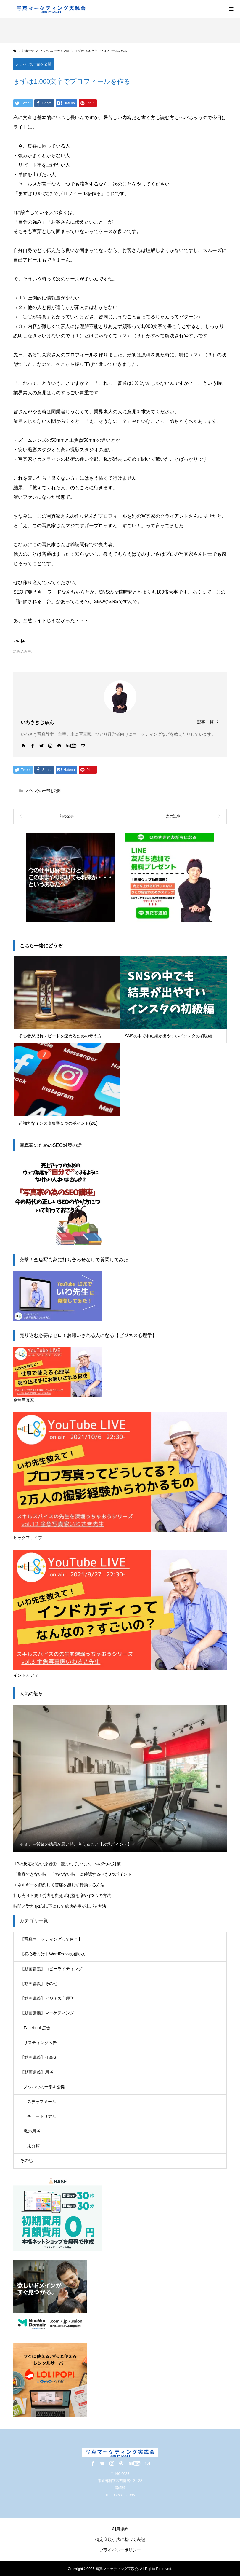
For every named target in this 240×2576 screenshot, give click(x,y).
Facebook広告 (37, 2027)
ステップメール (41, 2101)
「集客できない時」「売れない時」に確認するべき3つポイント (72, 1874)
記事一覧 (205, 722)
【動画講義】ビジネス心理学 (47, 1998)
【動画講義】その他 (38, 1983)
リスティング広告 (40, 2042)
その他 (26, 2160)
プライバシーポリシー (120, 2550)
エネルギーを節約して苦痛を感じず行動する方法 (58, 1884)
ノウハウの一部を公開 (33, 64)
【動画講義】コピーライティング (51, 1968)
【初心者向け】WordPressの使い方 (53, 1954)
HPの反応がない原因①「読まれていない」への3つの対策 (67, 1863)
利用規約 (120, 2529)
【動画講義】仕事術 (38, 2057)
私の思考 (32, 2131)
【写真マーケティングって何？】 (51, 1939)
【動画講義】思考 (36, 2072)
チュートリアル (41, 2116)
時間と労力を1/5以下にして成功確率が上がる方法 (59, 1906)
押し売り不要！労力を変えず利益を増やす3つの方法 (62, 1895)
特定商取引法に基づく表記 (120, 2539)
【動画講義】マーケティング (47, 2013)
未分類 (33, 2146)
